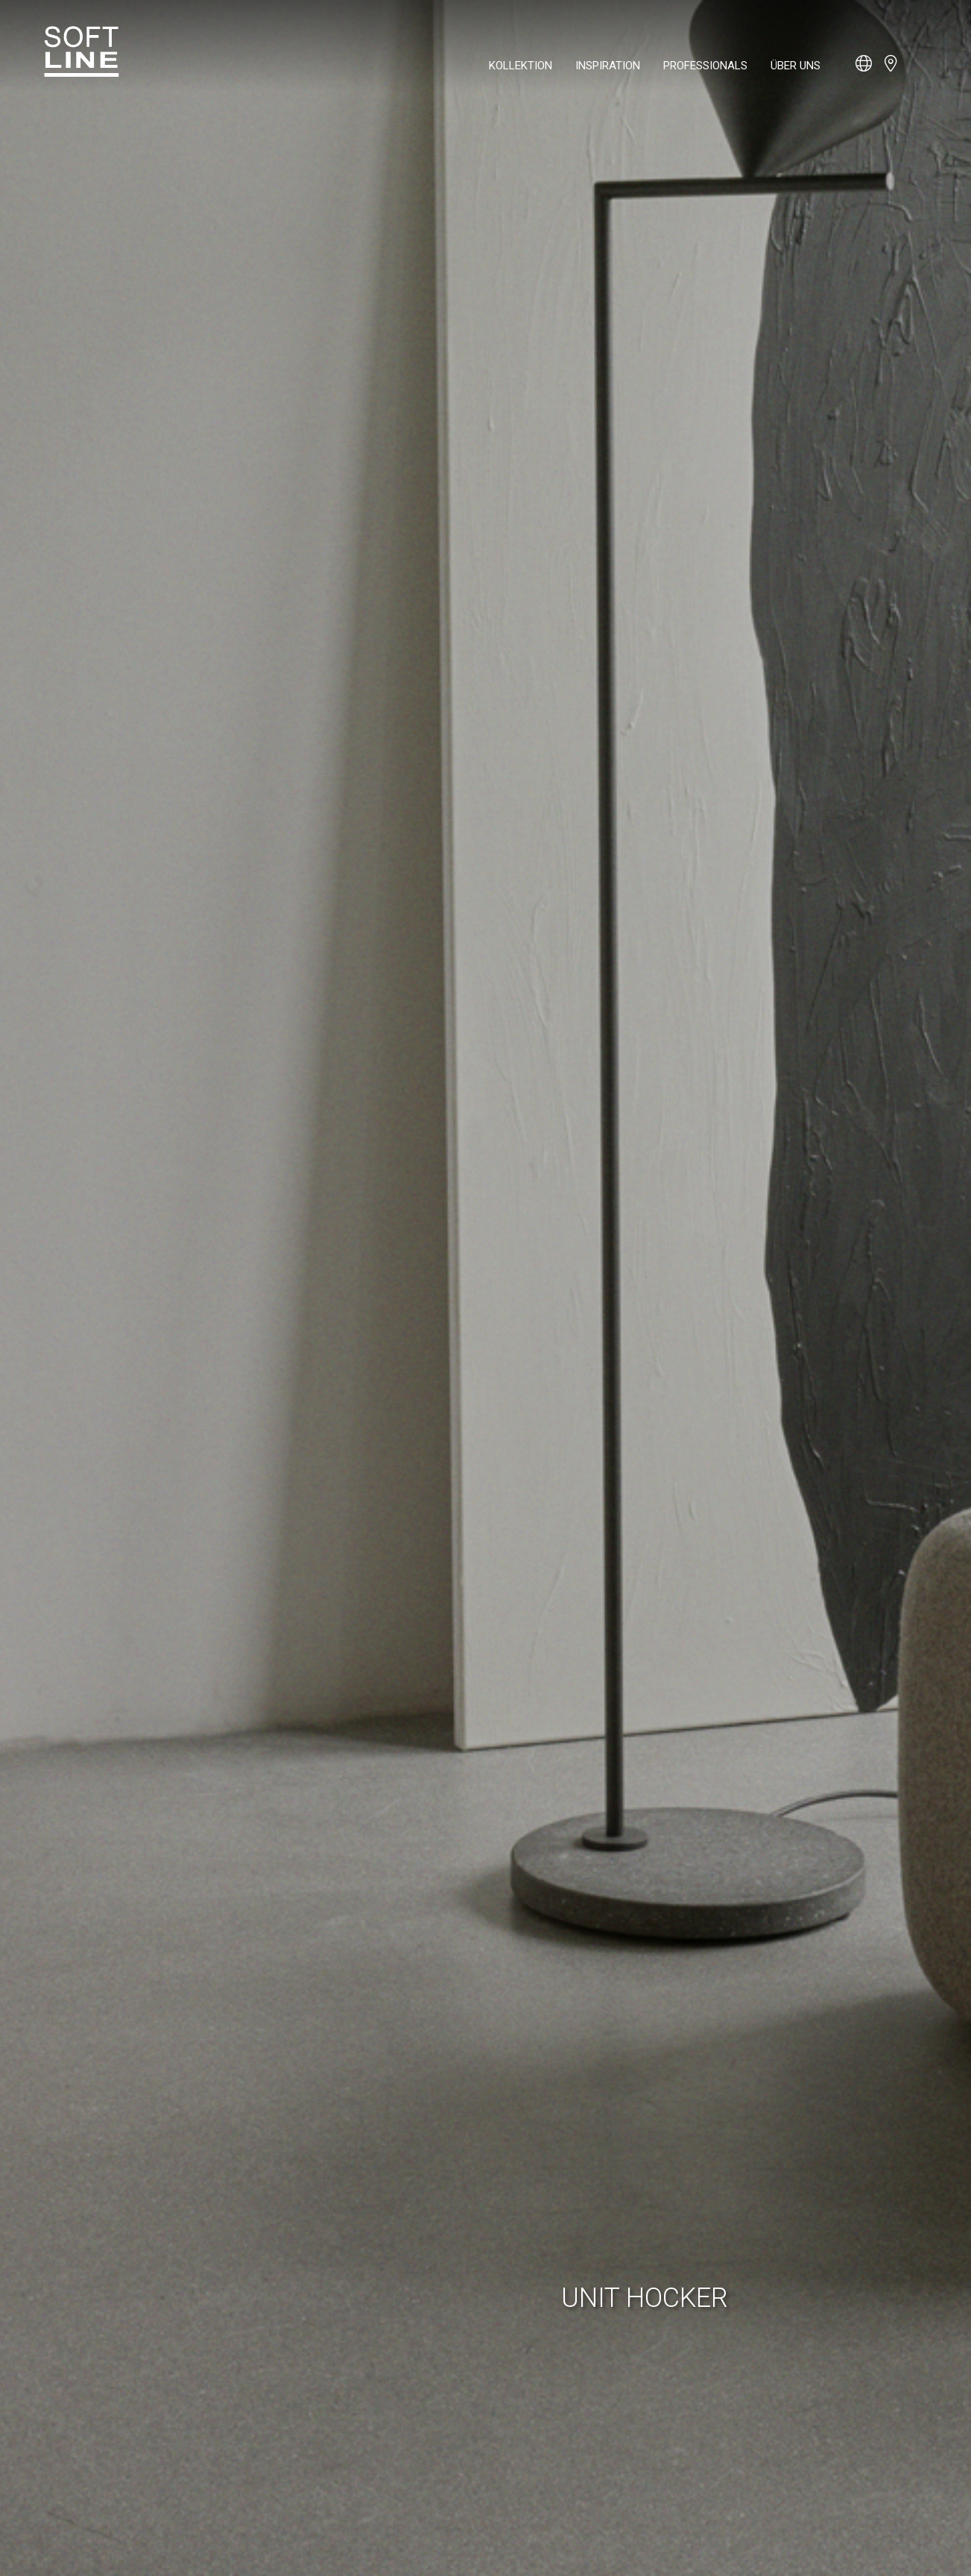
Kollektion (520, 65)
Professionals (705, 65)
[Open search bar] (919, 70)
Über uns (795, 65)
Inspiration (607, 65)
